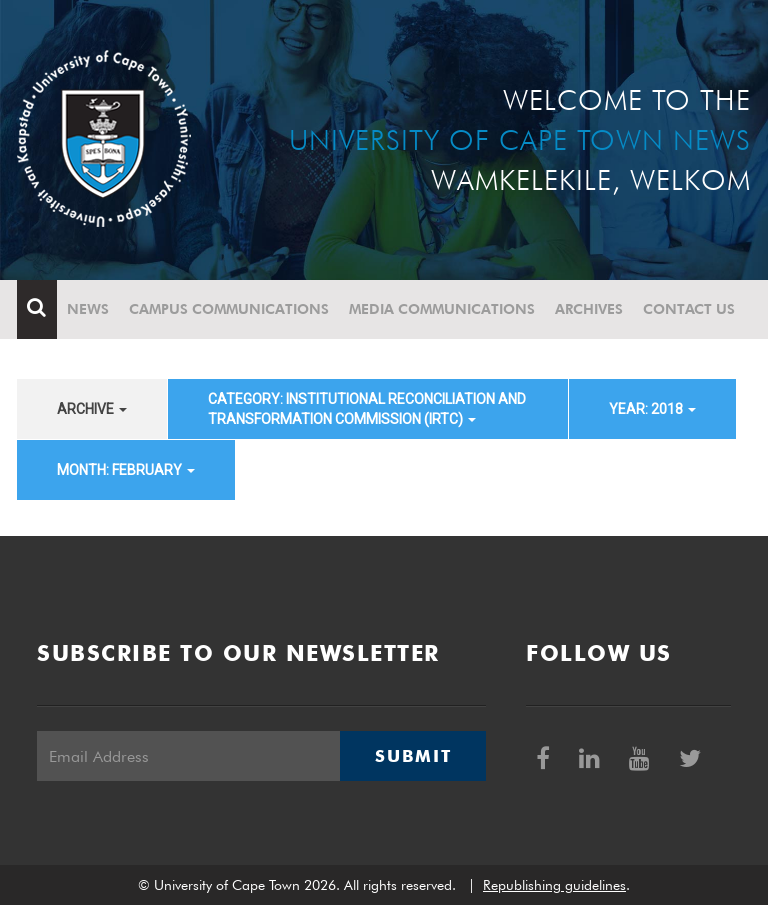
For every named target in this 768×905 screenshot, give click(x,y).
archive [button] (92, 409)
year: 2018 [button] (652, 409)
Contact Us (689, 309)
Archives (589, 309)
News (88, 309)
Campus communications (229, 309)
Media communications (442, 309)
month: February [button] (126, 470)
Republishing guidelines (554, 885)
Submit (413, 756)
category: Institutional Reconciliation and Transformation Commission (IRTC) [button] (367, 409)
